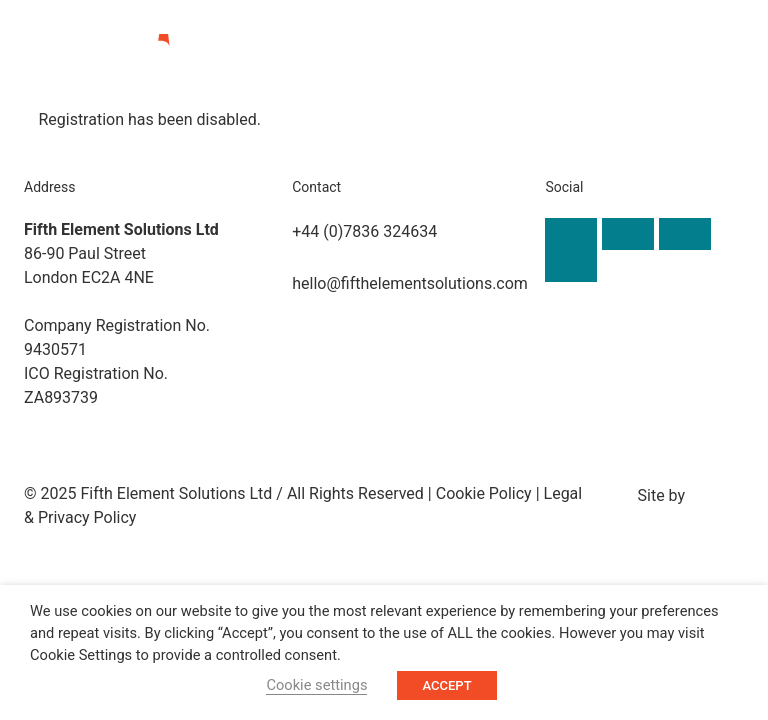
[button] (690, 65)
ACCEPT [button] (446, 685)
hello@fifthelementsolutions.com (410, 282)
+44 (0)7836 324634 (364, 230)
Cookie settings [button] (316, 685)
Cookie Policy (484, 492)
